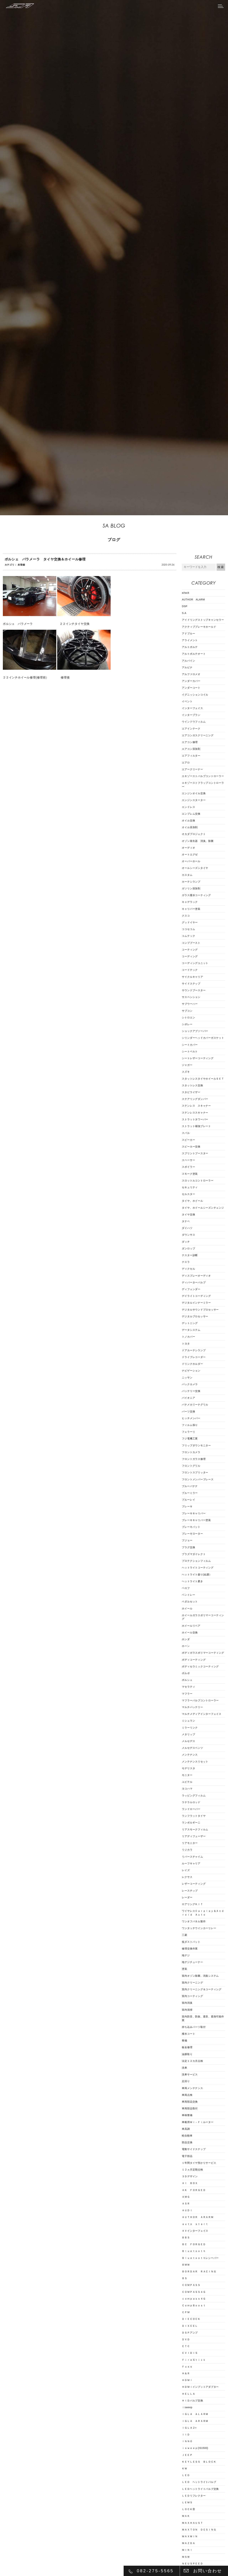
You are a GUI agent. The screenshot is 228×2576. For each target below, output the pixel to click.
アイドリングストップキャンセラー (203, 621)
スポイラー (188, 1192)
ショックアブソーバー (195, 1050)
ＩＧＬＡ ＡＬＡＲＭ (195, 2493)
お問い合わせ (207, 2570)
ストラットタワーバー (195, 1142)
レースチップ (190, 1947)
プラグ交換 (188, 1588)
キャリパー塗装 (191, 922)
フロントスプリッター (195, 1510)
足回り (186, 2146)
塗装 (184, 2029)
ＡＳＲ (186, 2273)
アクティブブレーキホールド (199, 628)
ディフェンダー (191, 1319)
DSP (185, 607)
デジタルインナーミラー (196, 1333)
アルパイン (188, 663)
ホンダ (186, 1684)
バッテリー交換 (191, 1425)
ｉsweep (187, 2486)
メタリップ (188, 1784)
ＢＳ (184, 2351)
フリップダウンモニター (196, 1482)
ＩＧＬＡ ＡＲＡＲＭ (195, 2500)
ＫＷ (184, 2550)
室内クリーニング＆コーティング (201, 2050)
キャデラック (190, 915)
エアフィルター (191, 763)
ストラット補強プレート (196, 1149)
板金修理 (187, 2110)
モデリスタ (188, 1819)
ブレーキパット (191, 1567)
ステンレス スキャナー (196, 1128)
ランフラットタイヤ (194, 1869)
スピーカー (188, 1163)
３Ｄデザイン (190, 2245)
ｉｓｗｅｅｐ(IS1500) (195, 2528)
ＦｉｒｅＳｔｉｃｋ (194, 2436)
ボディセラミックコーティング (200, 1713)
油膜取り (187, 2117)
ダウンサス (188, 1262)
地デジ (186, 2014)
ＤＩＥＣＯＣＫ (191, 2394)
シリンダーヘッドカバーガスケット (203, 1057)
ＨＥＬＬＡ (188, 2472)
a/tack (186, 593)
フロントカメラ (191, 1489)
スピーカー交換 (191, 1170)
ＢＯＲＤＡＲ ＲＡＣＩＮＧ (199, 2344)
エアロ (186, 770)
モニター (187, 1826)
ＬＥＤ (186, 2557)
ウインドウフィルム (194, 727)
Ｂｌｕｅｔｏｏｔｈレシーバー (200, 2330)
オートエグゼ (190, 866)
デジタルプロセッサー (195, 1348)
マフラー (187, 1741)
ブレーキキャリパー (194, 1553)
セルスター (188, 1220)
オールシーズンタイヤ (195, 880)
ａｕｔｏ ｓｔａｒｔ (195, 2294)
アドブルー (188, 635)
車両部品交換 (190, 2167)
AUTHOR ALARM (194, 600)
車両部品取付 (190, 2174)
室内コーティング (192, 2057)
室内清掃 (187, 2071)
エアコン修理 (190, 748)
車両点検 (187, 2160)
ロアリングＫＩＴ (192, 1961)
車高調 (186, 2195)
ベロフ (186, 1631)
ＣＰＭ (186, 2387)
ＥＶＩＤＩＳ (190, 2429)
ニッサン (187, 1411)
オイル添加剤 (190, 837)
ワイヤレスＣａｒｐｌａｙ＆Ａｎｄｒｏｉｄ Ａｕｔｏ (203, 1970)
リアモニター (190, 1897)
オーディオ (188, 858)
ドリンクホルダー (192, 1397)
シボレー (187, 1043)
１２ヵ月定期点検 (192, 2238)
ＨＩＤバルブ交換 (192, 2479)
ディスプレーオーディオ (196, 1305)
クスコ (186, 929)
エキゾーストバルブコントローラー (203, 784)
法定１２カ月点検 (192, 2124)
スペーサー (188, 1185)
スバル (186, 1156)
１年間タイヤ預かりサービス (199, 2231)
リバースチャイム (192, 1911)
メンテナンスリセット (195, 1812)
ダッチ (186, 1270)
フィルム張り (190, 1461)
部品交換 (187, 2210)
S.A (184, 614)
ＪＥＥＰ (187, 2535)
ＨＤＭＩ (187, 2458)
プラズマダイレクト (194, 1596)
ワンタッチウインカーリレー (199, 1986)
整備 (184, 2103)
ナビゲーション (191, 1404)
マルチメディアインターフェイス (201, 1762)
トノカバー (188, 1369)
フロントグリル (191, 1504)
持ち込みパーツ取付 (194, 2089)
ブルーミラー (190, 1532)
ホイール (187, 1652)
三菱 (184, 1993)
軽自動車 (187, 2202)
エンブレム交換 (191, 823)
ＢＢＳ (186, 2309)
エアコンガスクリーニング (198, 741)
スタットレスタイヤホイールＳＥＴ (203, 1100)
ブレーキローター (192, 1574)
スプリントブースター (195, 1177)
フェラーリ (188, 1468)
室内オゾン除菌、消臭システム (200, 2035)
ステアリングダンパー (195, 1121)
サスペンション (191, 1014)
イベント (187, 706)
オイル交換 (188, 830)
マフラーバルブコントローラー (200, 1748)
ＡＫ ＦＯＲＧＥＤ (194, 2259)
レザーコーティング (194, 1940)
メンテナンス (190, 1805)
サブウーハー (190, 1022)
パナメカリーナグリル (195, 1440)
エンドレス (188, 816)
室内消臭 (187, 2064)
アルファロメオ (191, 677)
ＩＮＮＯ (187, 2521)
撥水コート (188, 2096)
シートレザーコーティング (198, 1078)
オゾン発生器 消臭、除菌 (198, 851)
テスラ (186, 1291)
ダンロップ (188, 1277)
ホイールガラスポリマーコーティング (203, 1661)
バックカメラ (190, 1418)
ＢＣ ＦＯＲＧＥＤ (194, 2316)
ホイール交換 (190, 1677)
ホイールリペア (191, 1670)
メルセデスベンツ (192, 1798)
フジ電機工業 (190, 1475)
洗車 (184, 2131)
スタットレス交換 (192, 1106)
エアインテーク (191, 734)
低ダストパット (191, 2000)
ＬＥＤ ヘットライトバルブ (199, 2564)
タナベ (186, 1248)
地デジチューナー (192, 2021)
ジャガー (187, 1085)
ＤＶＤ (186, 2415)
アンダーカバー (191, 685)
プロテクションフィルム (196, 1603)
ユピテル (187, 1833)
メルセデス (188, 1791)
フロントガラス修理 (194, 1496)
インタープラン (191, 720)
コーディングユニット (195, 979)
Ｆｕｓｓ (187, 2443)
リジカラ (187, 1904)
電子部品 (187, 2224)
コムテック (188, 951)
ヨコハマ (187, 1840)
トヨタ (186, 1376)
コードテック (190, 986)
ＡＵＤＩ (187, 2280)
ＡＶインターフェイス (195, 2302)
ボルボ (186, 1720)
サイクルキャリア (192, 993)
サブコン (187, 1029)
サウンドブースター (194, 1007)
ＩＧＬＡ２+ (189, 2507)
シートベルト (190, 1071)
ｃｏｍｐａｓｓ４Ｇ (194, 2372)
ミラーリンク (190, 1777)
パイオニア (188, 1433)
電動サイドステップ (194, 2216)
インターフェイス (192, 713)
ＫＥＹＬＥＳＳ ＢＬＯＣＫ (199, 2543)
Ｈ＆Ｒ (186, 2450)
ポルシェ (187, 1727)
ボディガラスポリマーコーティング (203, 1699)
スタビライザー (191, 1114)
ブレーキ (187, 1546)
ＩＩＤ (186, 2514)
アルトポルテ (190, 649)
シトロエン (188, 1036)
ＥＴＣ (186, 2422)
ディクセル (188, 1298)
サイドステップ (191, 1000)
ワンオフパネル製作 (194, 1979)
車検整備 (187, 2181)
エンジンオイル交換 (194, 802)
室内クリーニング (192, 2043)
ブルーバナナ (190, 1525)
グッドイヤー (190, 937)
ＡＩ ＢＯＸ (190, 2252)
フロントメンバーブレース (198, 1518)
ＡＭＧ (186, 2266)
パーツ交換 (188, 1447)
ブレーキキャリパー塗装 (196, 1560)
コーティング (190, 965)
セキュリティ (190, 1213)
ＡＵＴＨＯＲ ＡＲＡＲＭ (198, 2287)
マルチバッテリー (192, 1755)
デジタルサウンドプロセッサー (200, 1340)
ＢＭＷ (186, 2337)
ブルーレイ (188, 1539)
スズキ (186, 1092)
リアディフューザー (194, 1890)
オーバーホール (191, 873)
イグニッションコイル (195, 699)
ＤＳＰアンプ (190, 2408)
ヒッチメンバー (191, 1454)
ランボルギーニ (191, 1876)
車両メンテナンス (192, 2153)
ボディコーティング (194, 1706)
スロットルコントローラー (198, 1206)
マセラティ (188, 1734)
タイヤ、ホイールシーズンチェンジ (203, 1234)
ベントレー (188, 1638)
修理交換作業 (190, 2007)
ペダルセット (190, 1645)
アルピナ (187, 670)
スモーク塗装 (190, 1199)
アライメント (190, 642)
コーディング (190, 972)
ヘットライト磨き (192, 1624)
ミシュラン (188, 1769)
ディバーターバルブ (194, 1312)
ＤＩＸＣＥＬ (190, 2401)
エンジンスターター (194, 809)
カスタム (187, 887)
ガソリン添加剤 (191, 901)
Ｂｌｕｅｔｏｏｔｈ (194, 2323)
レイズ (186, 1925)
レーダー (187, 1954)
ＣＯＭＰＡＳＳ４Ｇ (194, 2365)
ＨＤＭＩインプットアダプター (200, 2465)
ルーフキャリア (191, 1918)
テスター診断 (190, 1284)
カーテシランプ (191, 894)
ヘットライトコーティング (198, 1610)
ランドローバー (191, 1862)
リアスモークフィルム (195, 1883)
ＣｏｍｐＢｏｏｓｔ (194, 2379)
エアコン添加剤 (191, 756)
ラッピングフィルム (194, 1847)
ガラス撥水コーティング (196, 908)
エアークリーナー (192, 777)
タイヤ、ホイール (192, 1227)
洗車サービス (190, 2139)
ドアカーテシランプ (194, 1383)
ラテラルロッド (191, 1854)
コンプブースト (191, 958)
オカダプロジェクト (194, 844)
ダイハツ (187, 1255)
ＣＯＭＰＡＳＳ (191, 2358)
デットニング (190, 1355)
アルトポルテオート (194, 656)
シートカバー (190, 1064)
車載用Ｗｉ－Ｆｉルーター (198, 2188)
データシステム (191, 1362)
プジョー (187, 1581)
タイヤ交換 (188, 1241)
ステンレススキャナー (195, 1135)
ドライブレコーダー (194, 1390)
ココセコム (188, 944)
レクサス (187, 1933)
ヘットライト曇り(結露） (197, 1617)
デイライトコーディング (196, 1326)
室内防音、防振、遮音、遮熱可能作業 (203, 2080)
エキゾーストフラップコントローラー (203, 793)
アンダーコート (191, 692)
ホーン (186, 1692)
